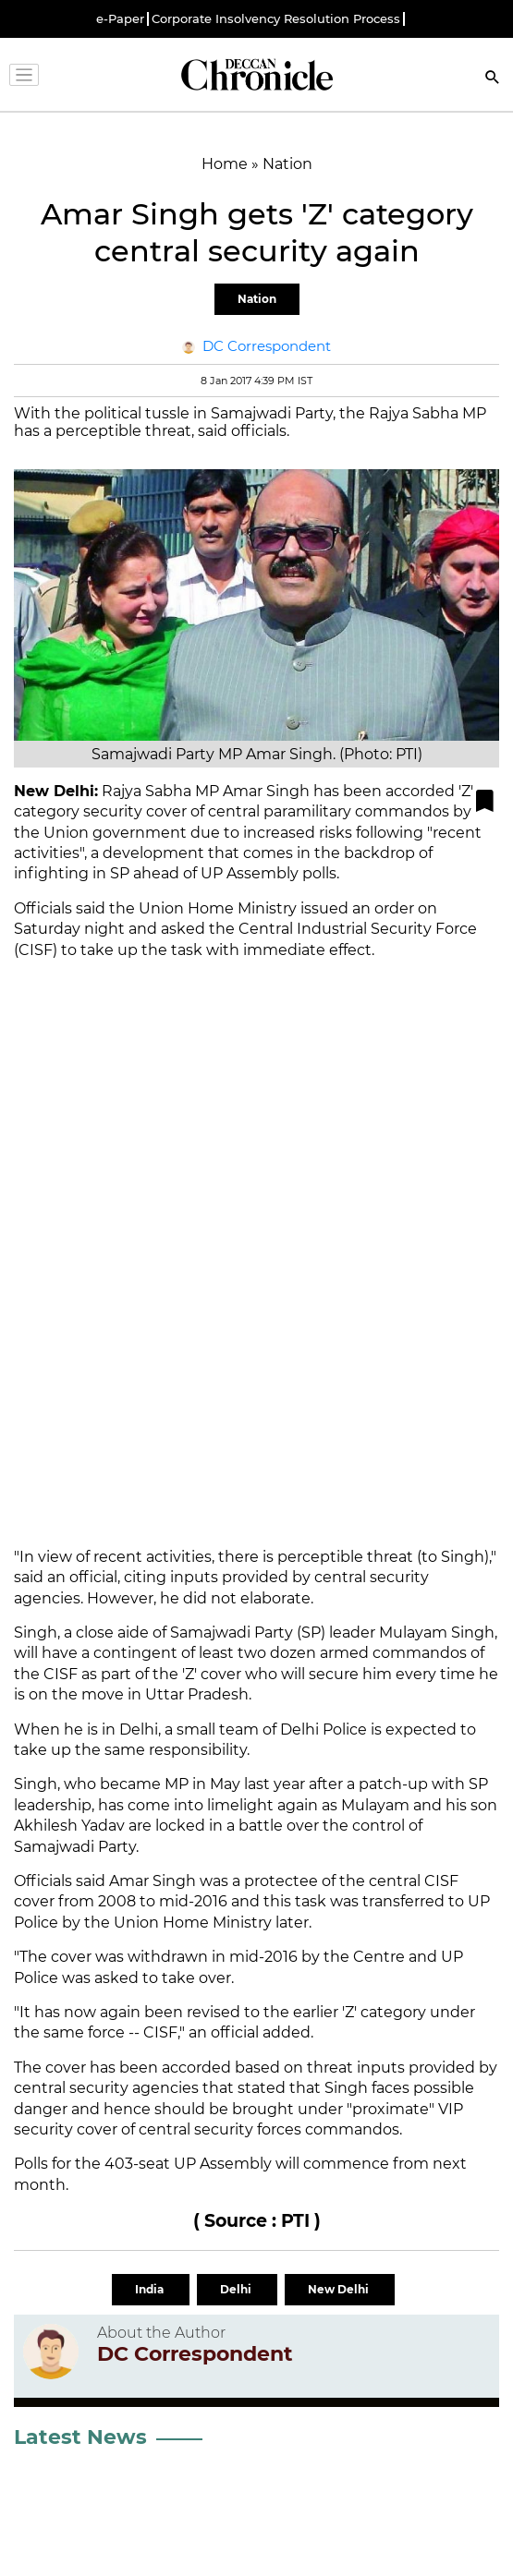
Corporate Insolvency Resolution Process (276, 19)
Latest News (80, 2437)
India (150, 2289)
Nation (257, 299)
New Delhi (340, 2289)
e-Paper (120, 19)
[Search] (492, 79)
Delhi (237, 2289)
